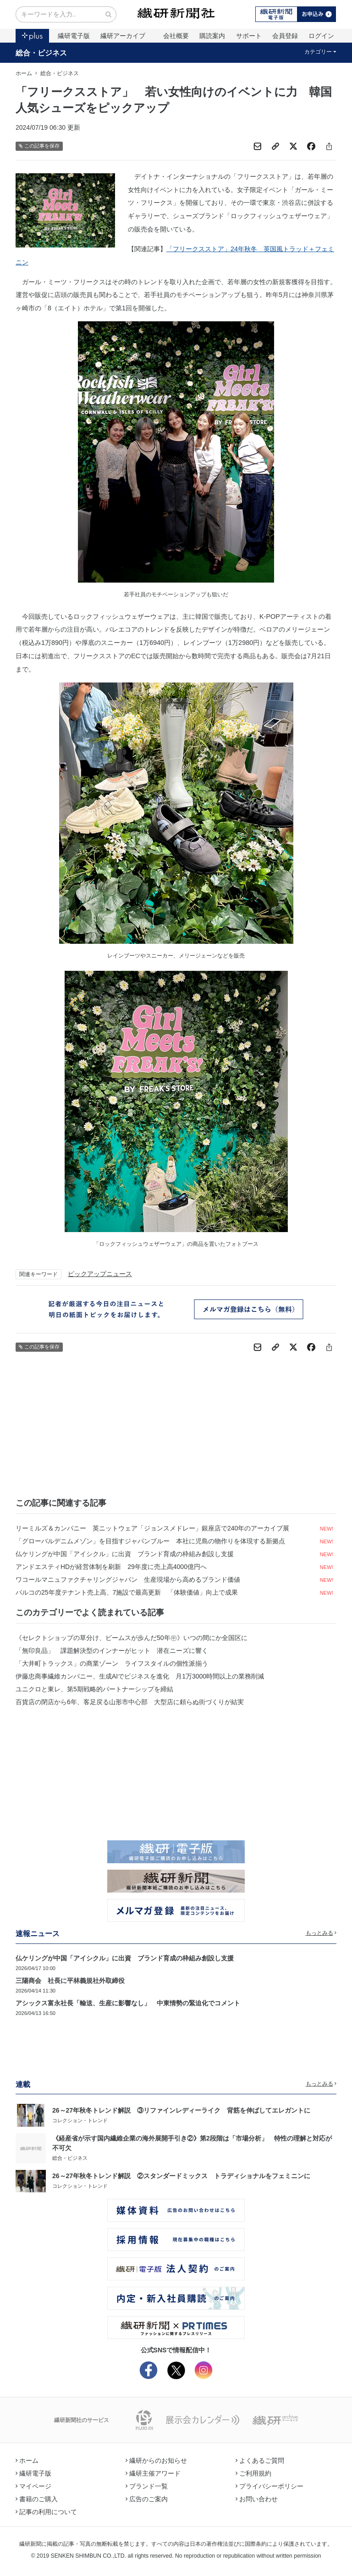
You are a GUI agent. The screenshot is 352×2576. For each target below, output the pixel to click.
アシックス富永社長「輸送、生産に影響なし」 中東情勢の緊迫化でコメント (128, 2003)
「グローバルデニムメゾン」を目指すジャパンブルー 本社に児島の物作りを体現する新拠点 (150, 1541)
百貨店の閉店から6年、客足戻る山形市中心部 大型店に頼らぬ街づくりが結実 (130, 1702)
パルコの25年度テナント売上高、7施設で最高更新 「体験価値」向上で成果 (127, 1592)
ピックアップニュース (100, 1273)
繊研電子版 (74, 35)
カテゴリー (320, 52)
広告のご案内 (147, 2499)
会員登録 (285, 35)
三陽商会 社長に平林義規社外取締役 (70, 1980)
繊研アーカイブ (122, 35)
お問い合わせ (257, 2499)
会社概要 (176, 35)
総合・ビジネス (41, 53)
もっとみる (321, 1933)
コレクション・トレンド (80, 2120)
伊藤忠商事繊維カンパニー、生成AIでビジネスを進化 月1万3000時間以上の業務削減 (140, 1676)
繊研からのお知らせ (156, 2460)
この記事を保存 (39, 146)
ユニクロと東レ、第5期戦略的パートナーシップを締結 (94, 1689)
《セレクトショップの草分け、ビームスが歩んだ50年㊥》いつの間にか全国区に (132, 1637)
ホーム (24, 73)
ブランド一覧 (147, 2486)
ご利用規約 (253, 2473)
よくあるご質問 (260, 2460)
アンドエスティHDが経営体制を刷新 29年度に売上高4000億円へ (111, 1566)
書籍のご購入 (37, 2499)
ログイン (321, 35)
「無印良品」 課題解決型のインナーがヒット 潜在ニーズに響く (112, 1650)
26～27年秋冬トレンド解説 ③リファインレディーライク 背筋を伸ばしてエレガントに (181, 2110)
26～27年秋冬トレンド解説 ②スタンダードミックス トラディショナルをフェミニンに (181, 2176)
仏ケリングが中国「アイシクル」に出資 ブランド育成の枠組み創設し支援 (125, 1554)
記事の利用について (46, 2511)
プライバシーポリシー (269, 2486)
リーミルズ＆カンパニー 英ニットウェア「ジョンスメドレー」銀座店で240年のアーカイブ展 (152, 1528)
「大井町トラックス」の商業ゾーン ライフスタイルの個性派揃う (112, 1663)
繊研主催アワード (153, 2473)
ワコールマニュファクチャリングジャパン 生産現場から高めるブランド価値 (128, 1579)
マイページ (33, 2486)
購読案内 (212, 35)
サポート (249, 35)
